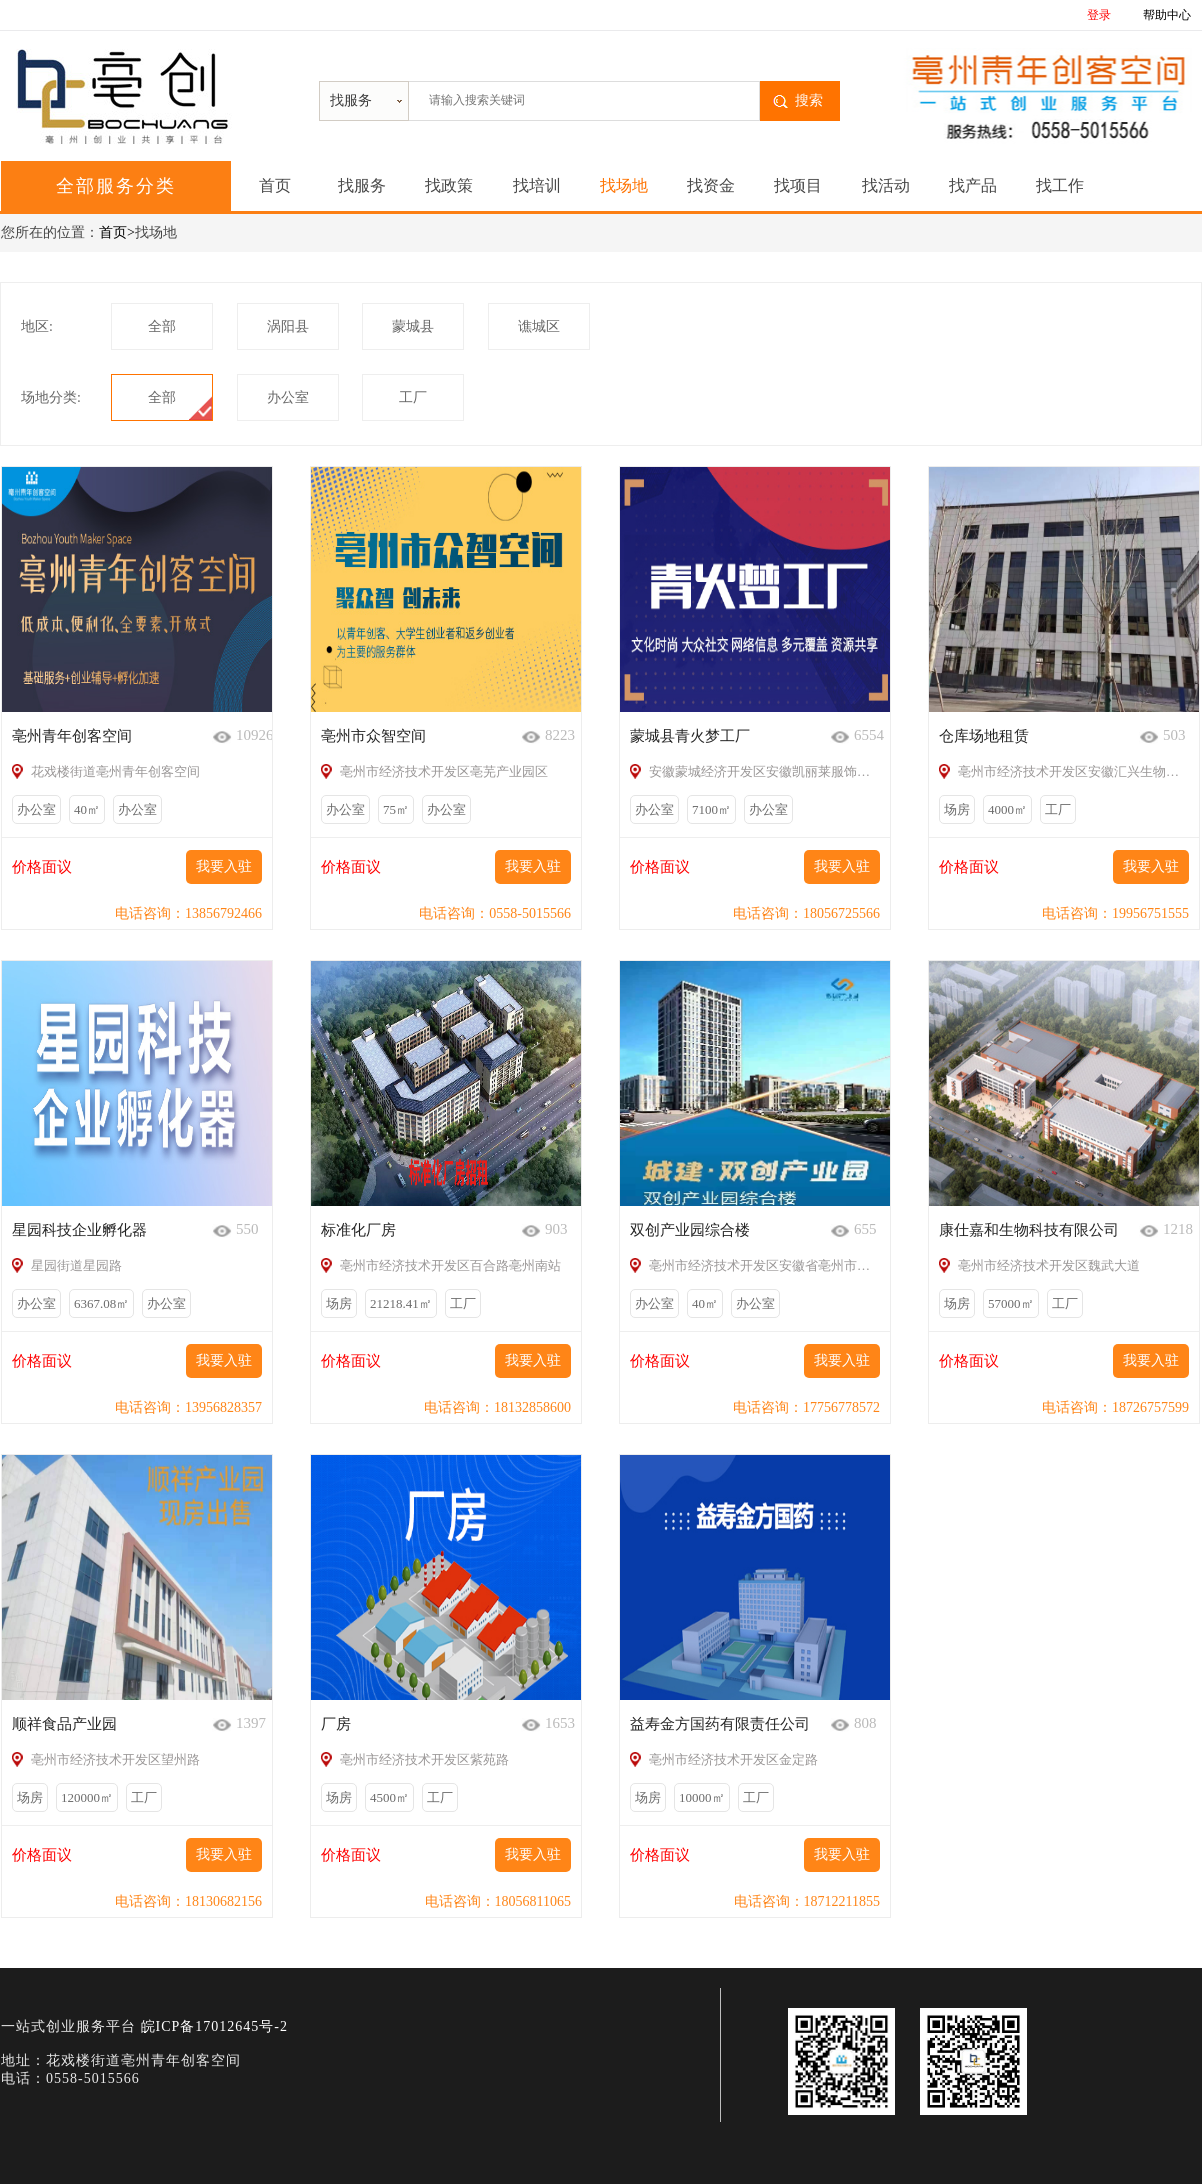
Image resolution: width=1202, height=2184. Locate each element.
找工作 (1060, 185)
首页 (275, 185)
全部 (162, 326)
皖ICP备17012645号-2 (214, 2026)
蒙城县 (413, 326)
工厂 (413, 397)
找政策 (449, 185)
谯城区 (539, 326)
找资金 (711, 185)
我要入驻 (224, 866)
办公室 (288, 397)
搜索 (809, 100)
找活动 (886, 185)
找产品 (973, 185)
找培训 (537, 185)
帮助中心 (1167, 15)
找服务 (362, 185)
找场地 (624, 185)
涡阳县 (288, 326)
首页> (117, 232)
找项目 (798, 185)
